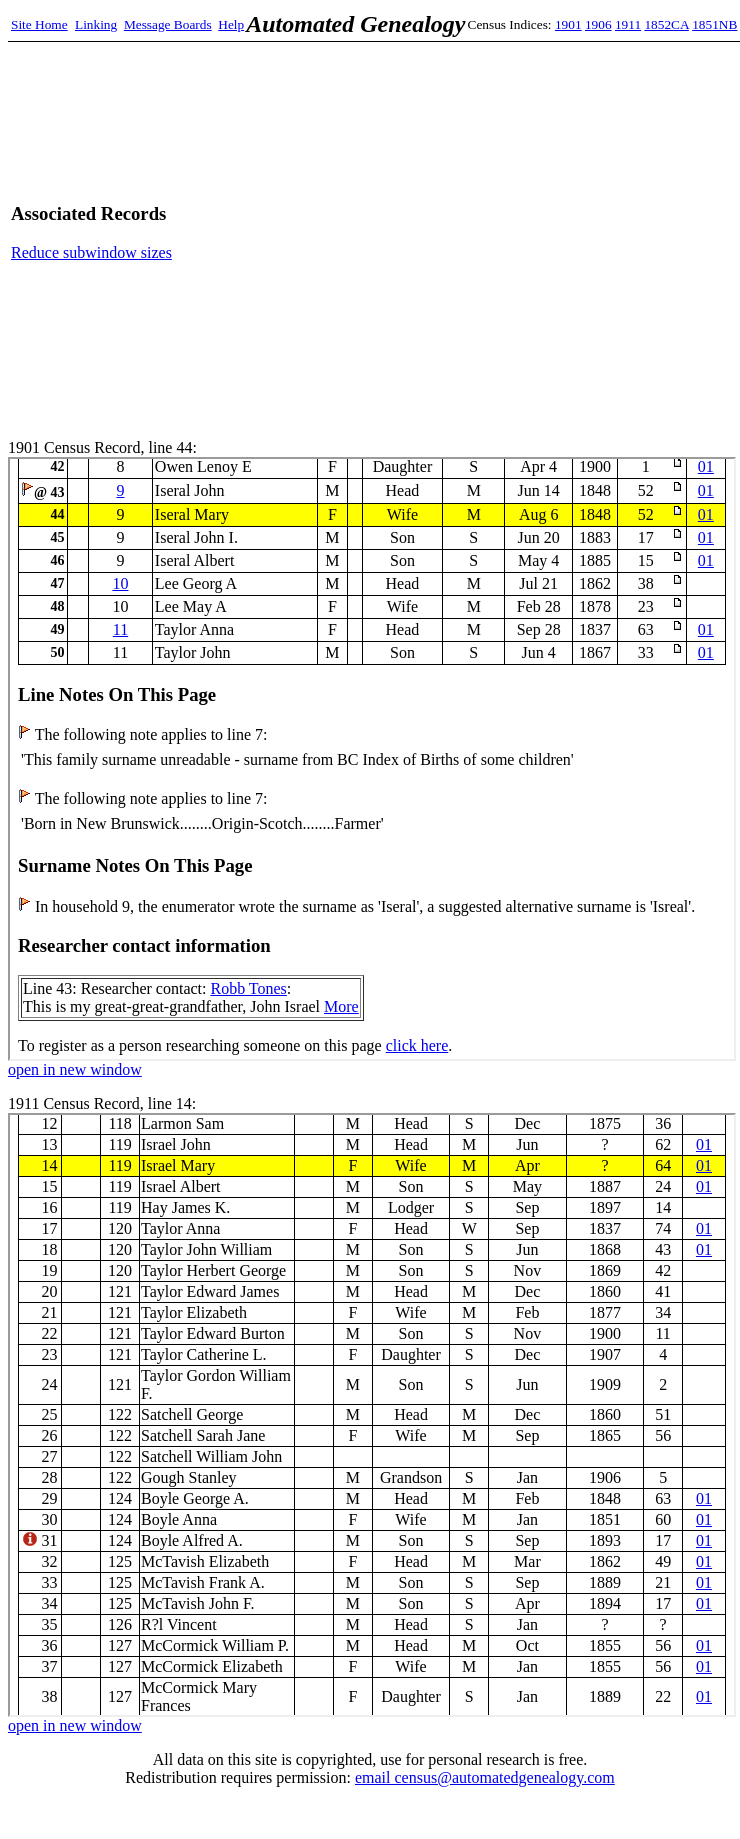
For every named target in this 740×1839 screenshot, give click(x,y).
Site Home (39, 24)
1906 (598, 24)
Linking (96, 24)
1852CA (666, 24)
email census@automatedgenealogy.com (485, 1777)
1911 (628, 24)
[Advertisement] (541, 232)
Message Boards (168, 24)
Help (231, 24)
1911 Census (372, 1415)
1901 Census (372, 759)
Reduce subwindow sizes (91, 252)
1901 (568, 24)
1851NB (714, 24)
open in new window (75, 1069)
